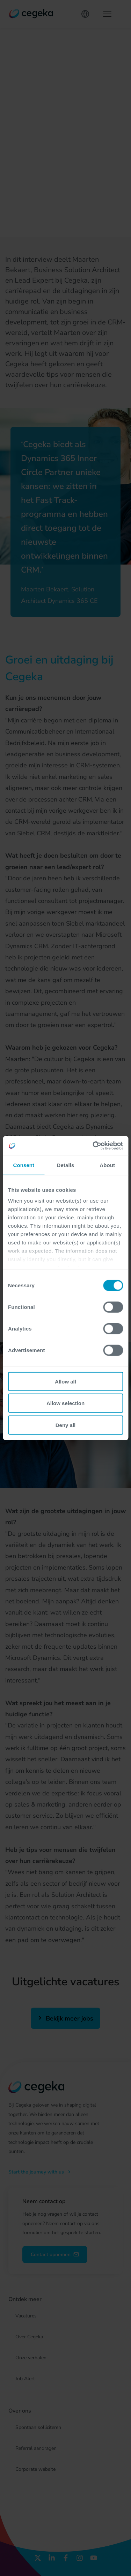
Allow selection (65, 1403)
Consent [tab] (23, 1165)
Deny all (66, 1425)
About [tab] (107, 1165)
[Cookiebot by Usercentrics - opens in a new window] (93, 1145)
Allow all (65, 1381)
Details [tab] (65, 1165)
